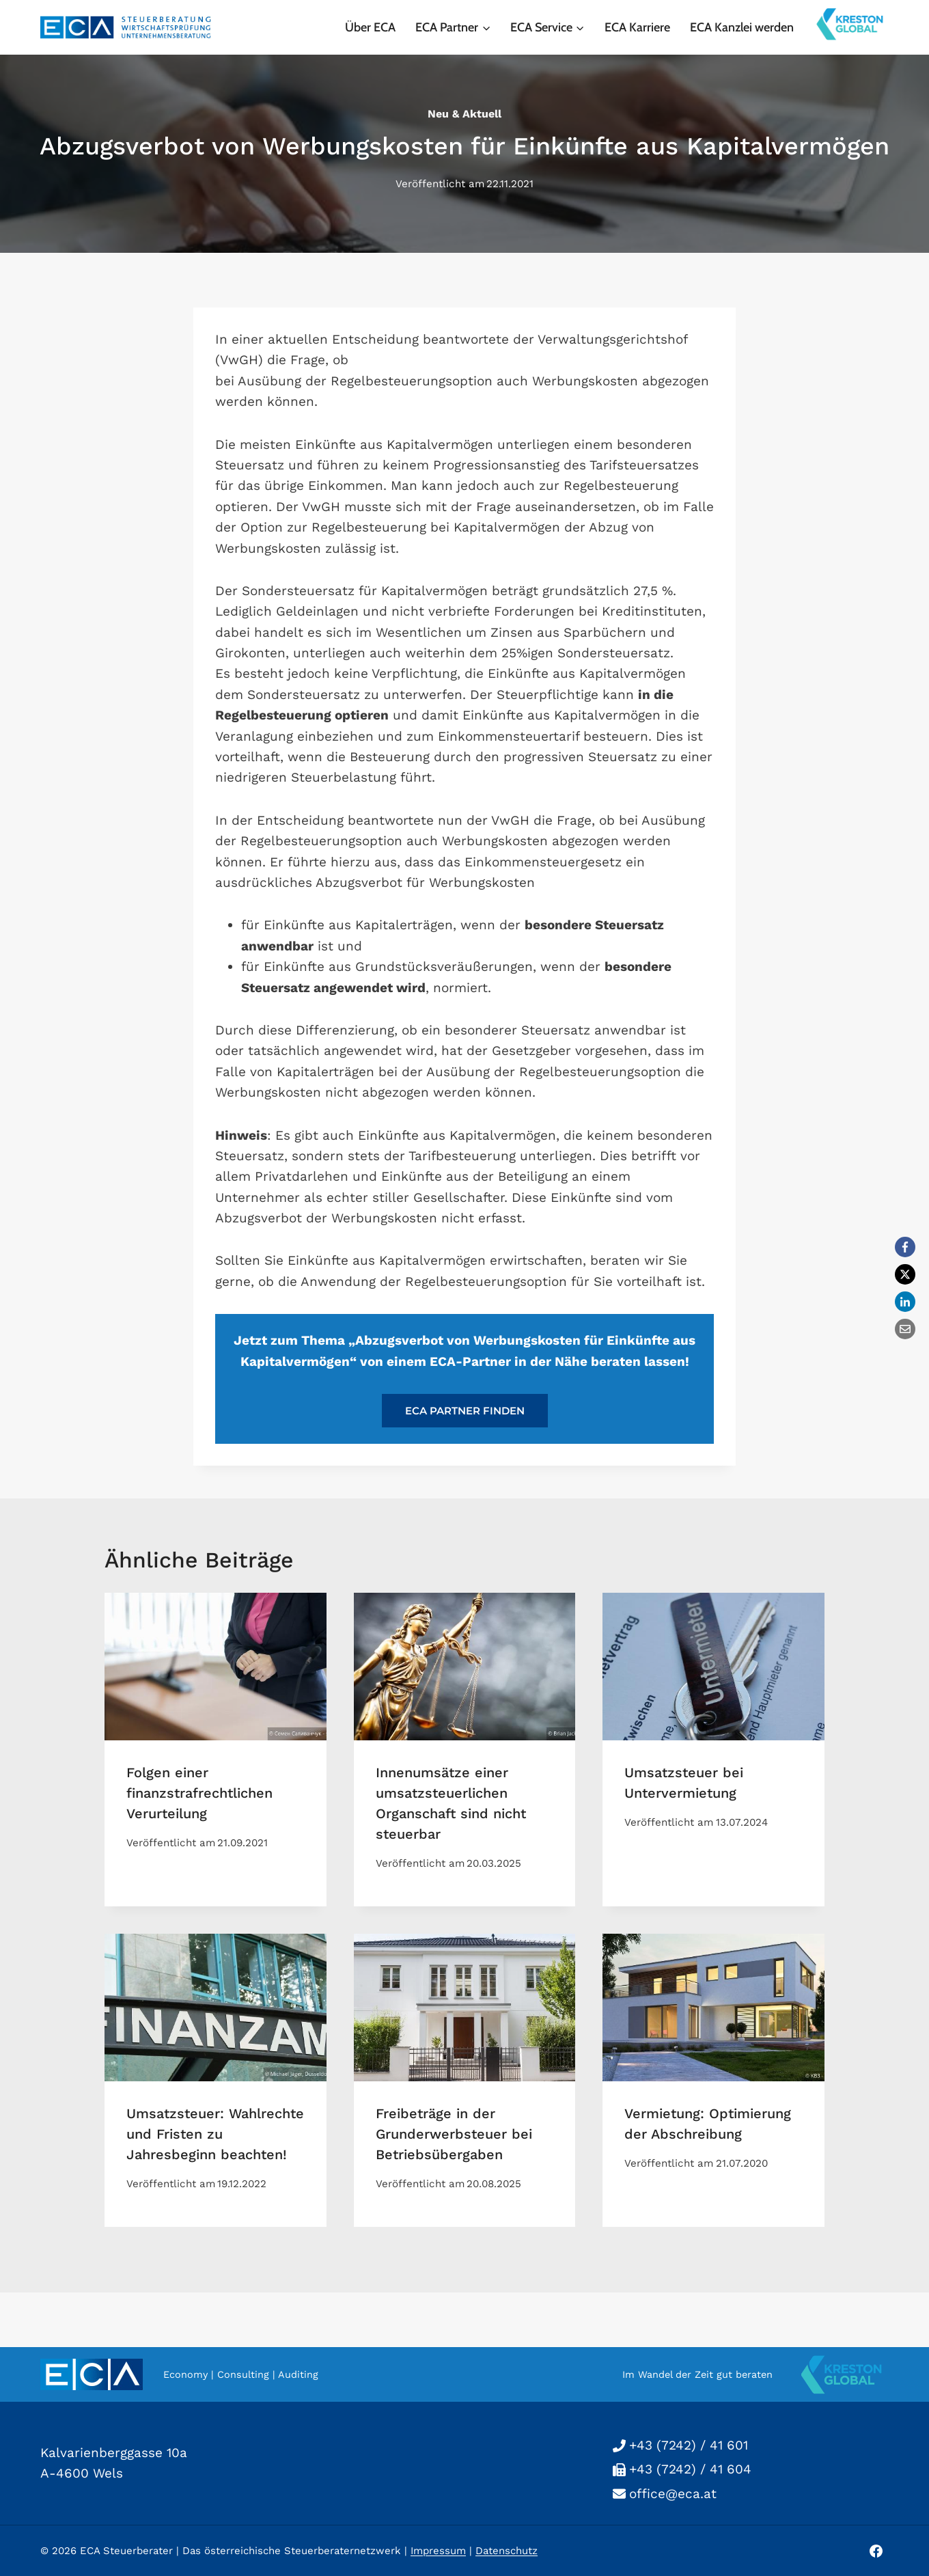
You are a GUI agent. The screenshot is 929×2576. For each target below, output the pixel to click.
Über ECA (370, 27)
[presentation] (216, 1666)
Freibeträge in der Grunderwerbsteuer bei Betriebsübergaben (454, 2134)
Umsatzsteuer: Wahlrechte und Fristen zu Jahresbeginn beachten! (215, 2134)
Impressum (438, 2551)
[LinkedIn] (905, 1301)
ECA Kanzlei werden (742, 27)
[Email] (905, 1329)
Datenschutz (506, 2551)
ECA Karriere (637, 27)
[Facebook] (905, 1247)
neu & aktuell (464, 113)
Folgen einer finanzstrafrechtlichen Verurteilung (199, 1793)
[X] (905, 1274)
